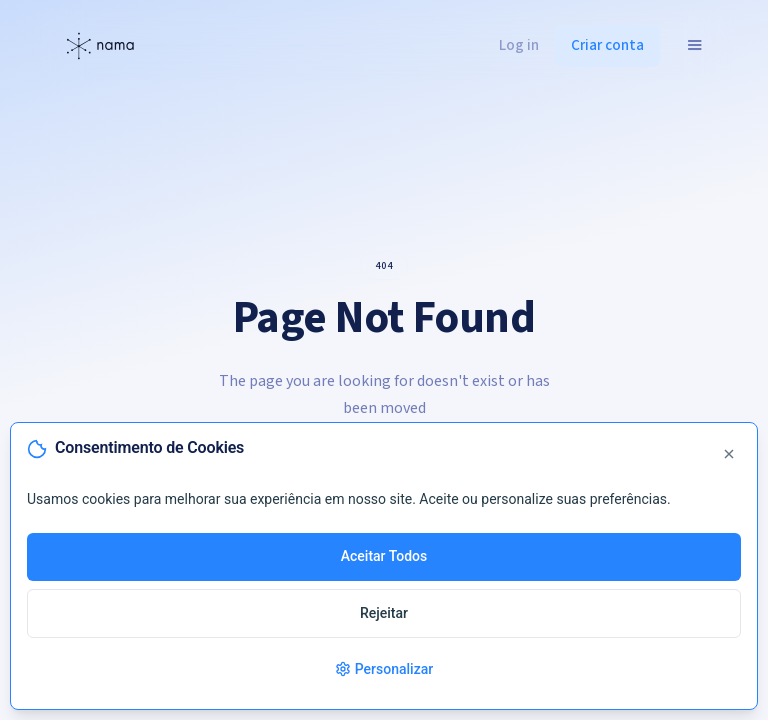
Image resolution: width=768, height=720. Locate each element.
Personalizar (384, 669)
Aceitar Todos (384, 556)
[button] (695, 45)
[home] (99, 46)
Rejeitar (384, 613)
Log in (519, 45)
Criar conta (607, 45)
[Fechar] (729, 456)
